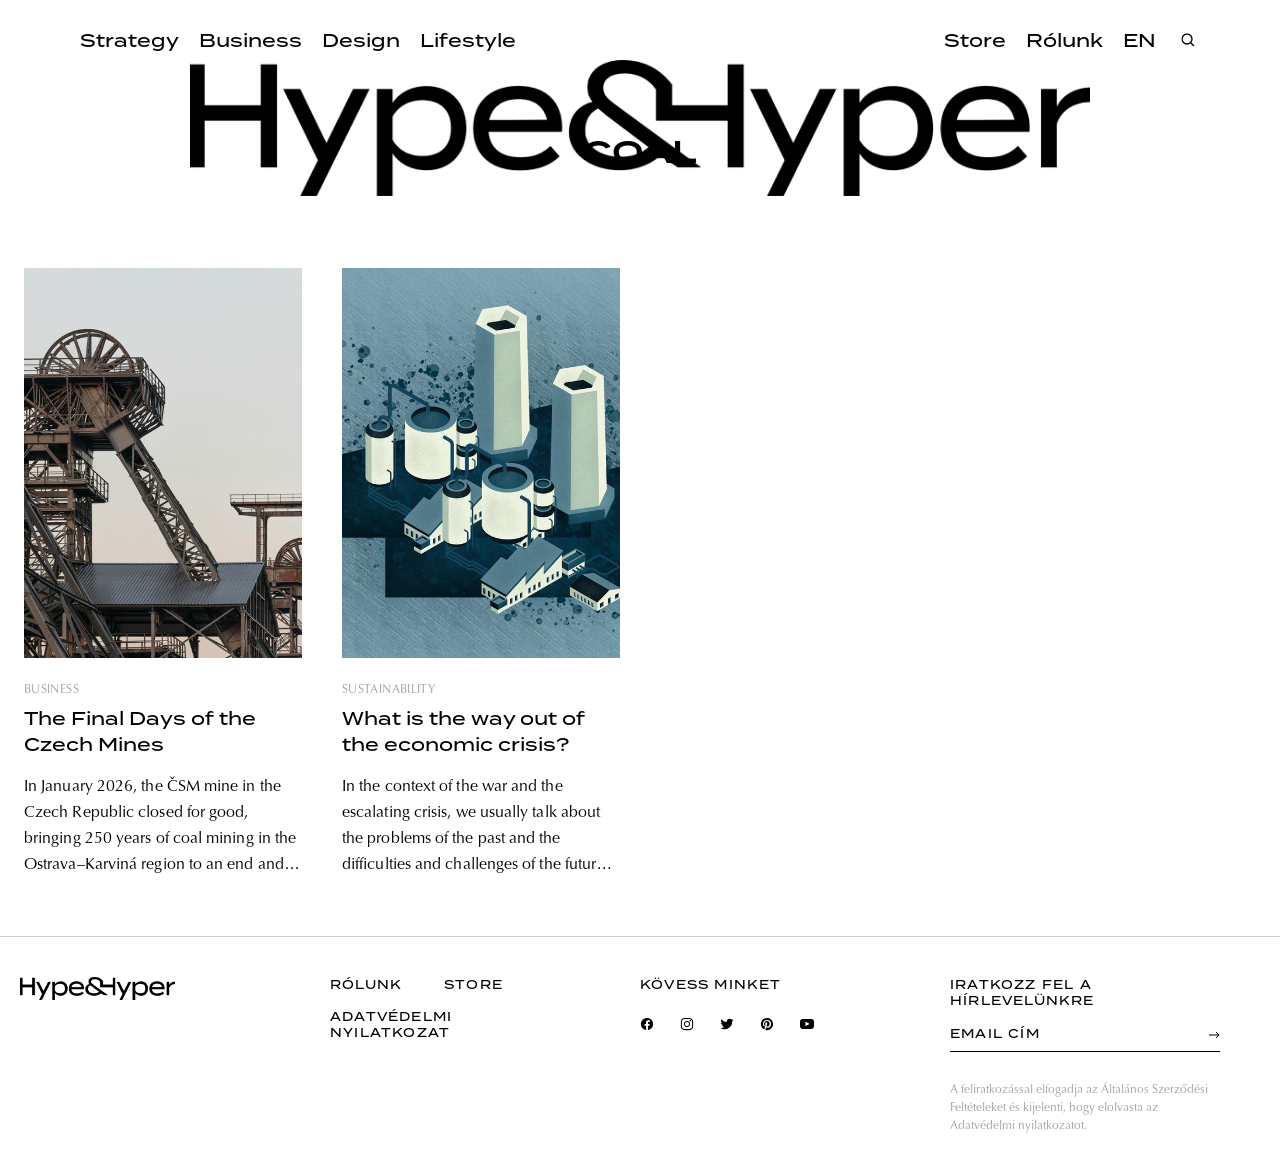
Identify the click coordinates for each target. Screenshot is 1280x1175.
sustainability (388, 690)
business (51, 690)
